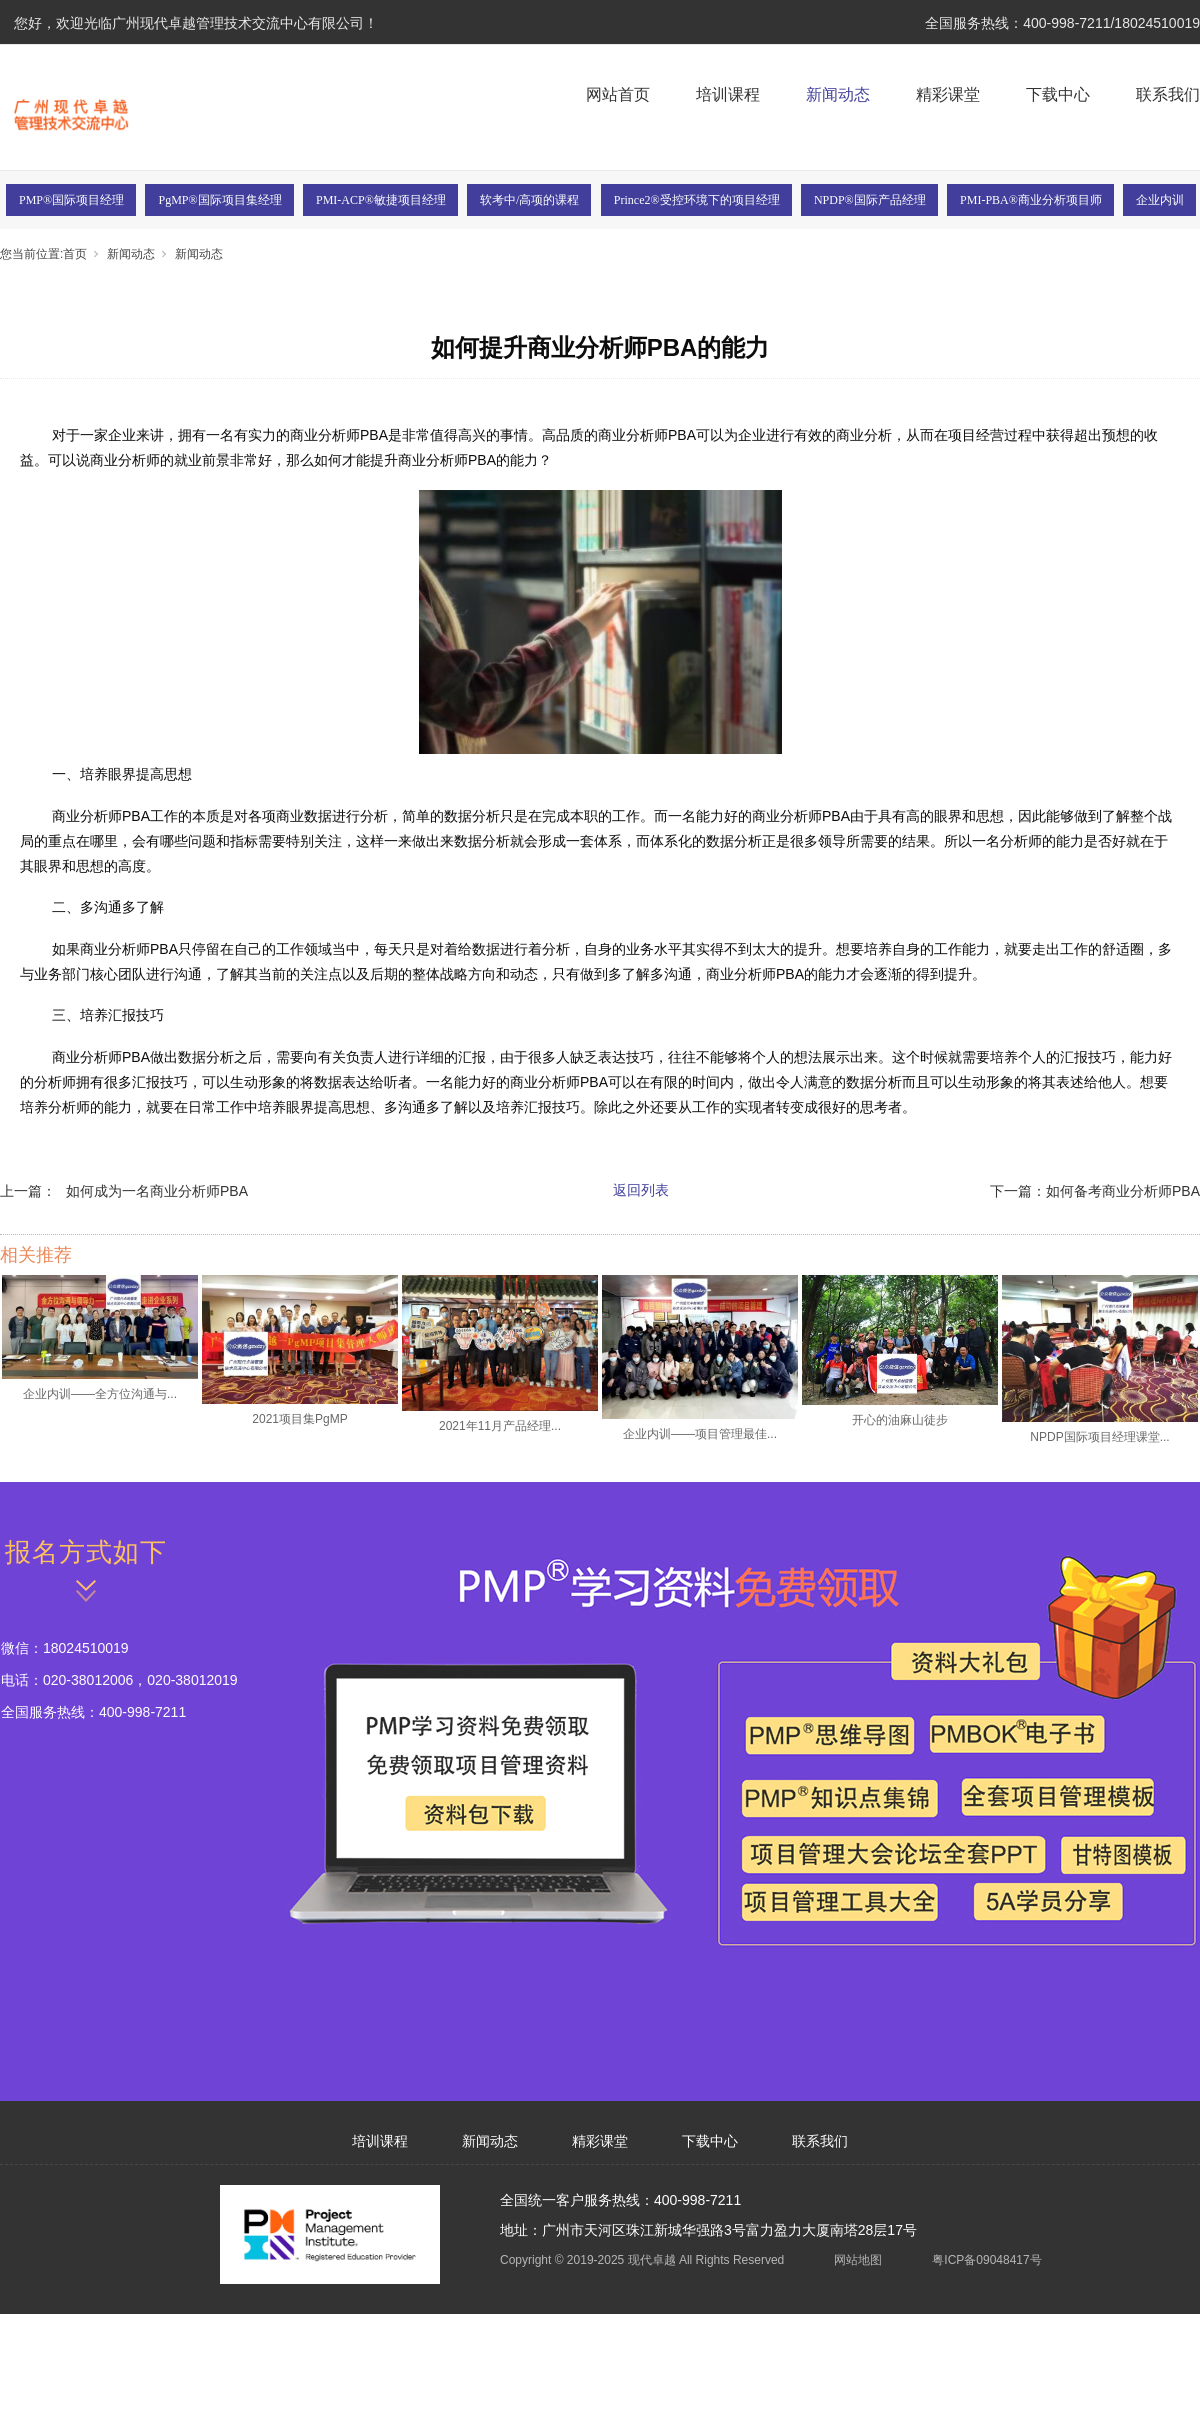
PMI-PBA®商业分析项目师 (1031, 200)
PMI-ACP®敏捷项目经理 (381, 200)
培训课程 (728, 94)
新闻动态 (838, 94)
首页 (75, 254)
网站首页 (618, 94)
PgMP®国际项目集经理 (219, 200)
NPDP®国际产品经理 (870, 200)
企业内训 (1160, 200)
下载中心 (1058, 94)
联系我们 (1168, 94)
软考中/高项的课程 (529, 200)
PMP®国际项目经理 (71, 200)
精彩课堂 (948, 94)
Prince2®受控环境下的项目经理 (697, 200)
